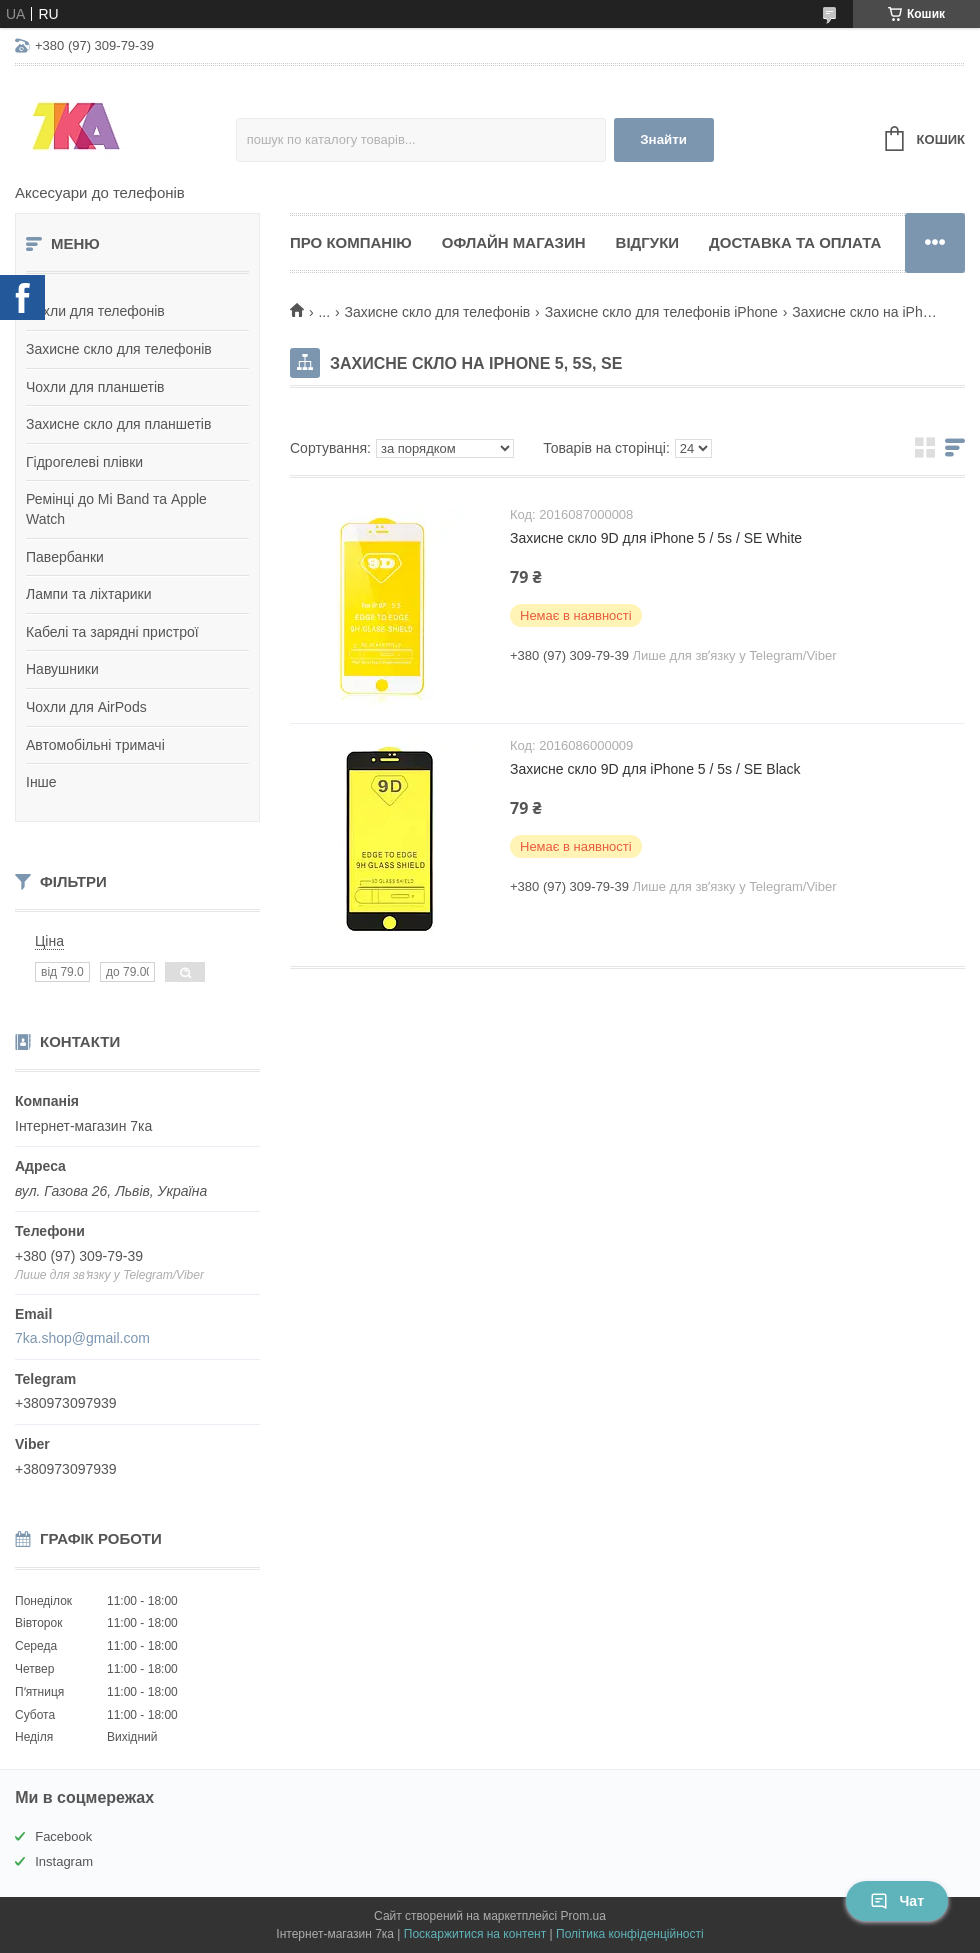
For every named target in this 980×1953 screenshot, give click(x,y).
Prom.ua (583, 1916)
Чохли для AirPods (86, 707)
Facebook (63, 1836)
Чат (897, 1901)
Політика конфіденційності (630, 1934)
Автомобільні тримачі (95, 745)
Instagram (64, 1861)
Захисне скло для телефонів (119, 349)
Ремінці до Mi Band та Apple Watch (116, 509)
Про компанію (351, 242)
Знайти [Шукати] (663, 139)
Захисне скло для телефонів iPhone (661, 312)
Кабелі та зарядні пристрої (112, 632)
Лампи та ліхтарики (89, 594)
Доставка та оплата (795, 242)
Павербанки (65, 557)
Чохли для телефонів (95, 311)
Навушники (62, 669)
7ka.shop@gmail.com (82, 1338)
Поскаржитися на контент (475, 1934)
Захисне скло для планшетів (118, 424)
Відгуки (647, 242)
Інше (41, 782)
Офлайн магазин (514, 242)
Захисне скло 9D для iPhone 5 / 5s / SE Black (655, 769)
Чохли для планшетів (95, 387)
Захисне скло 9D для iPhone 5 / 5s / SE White (656, 538)
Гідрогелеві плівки (84, 462)
